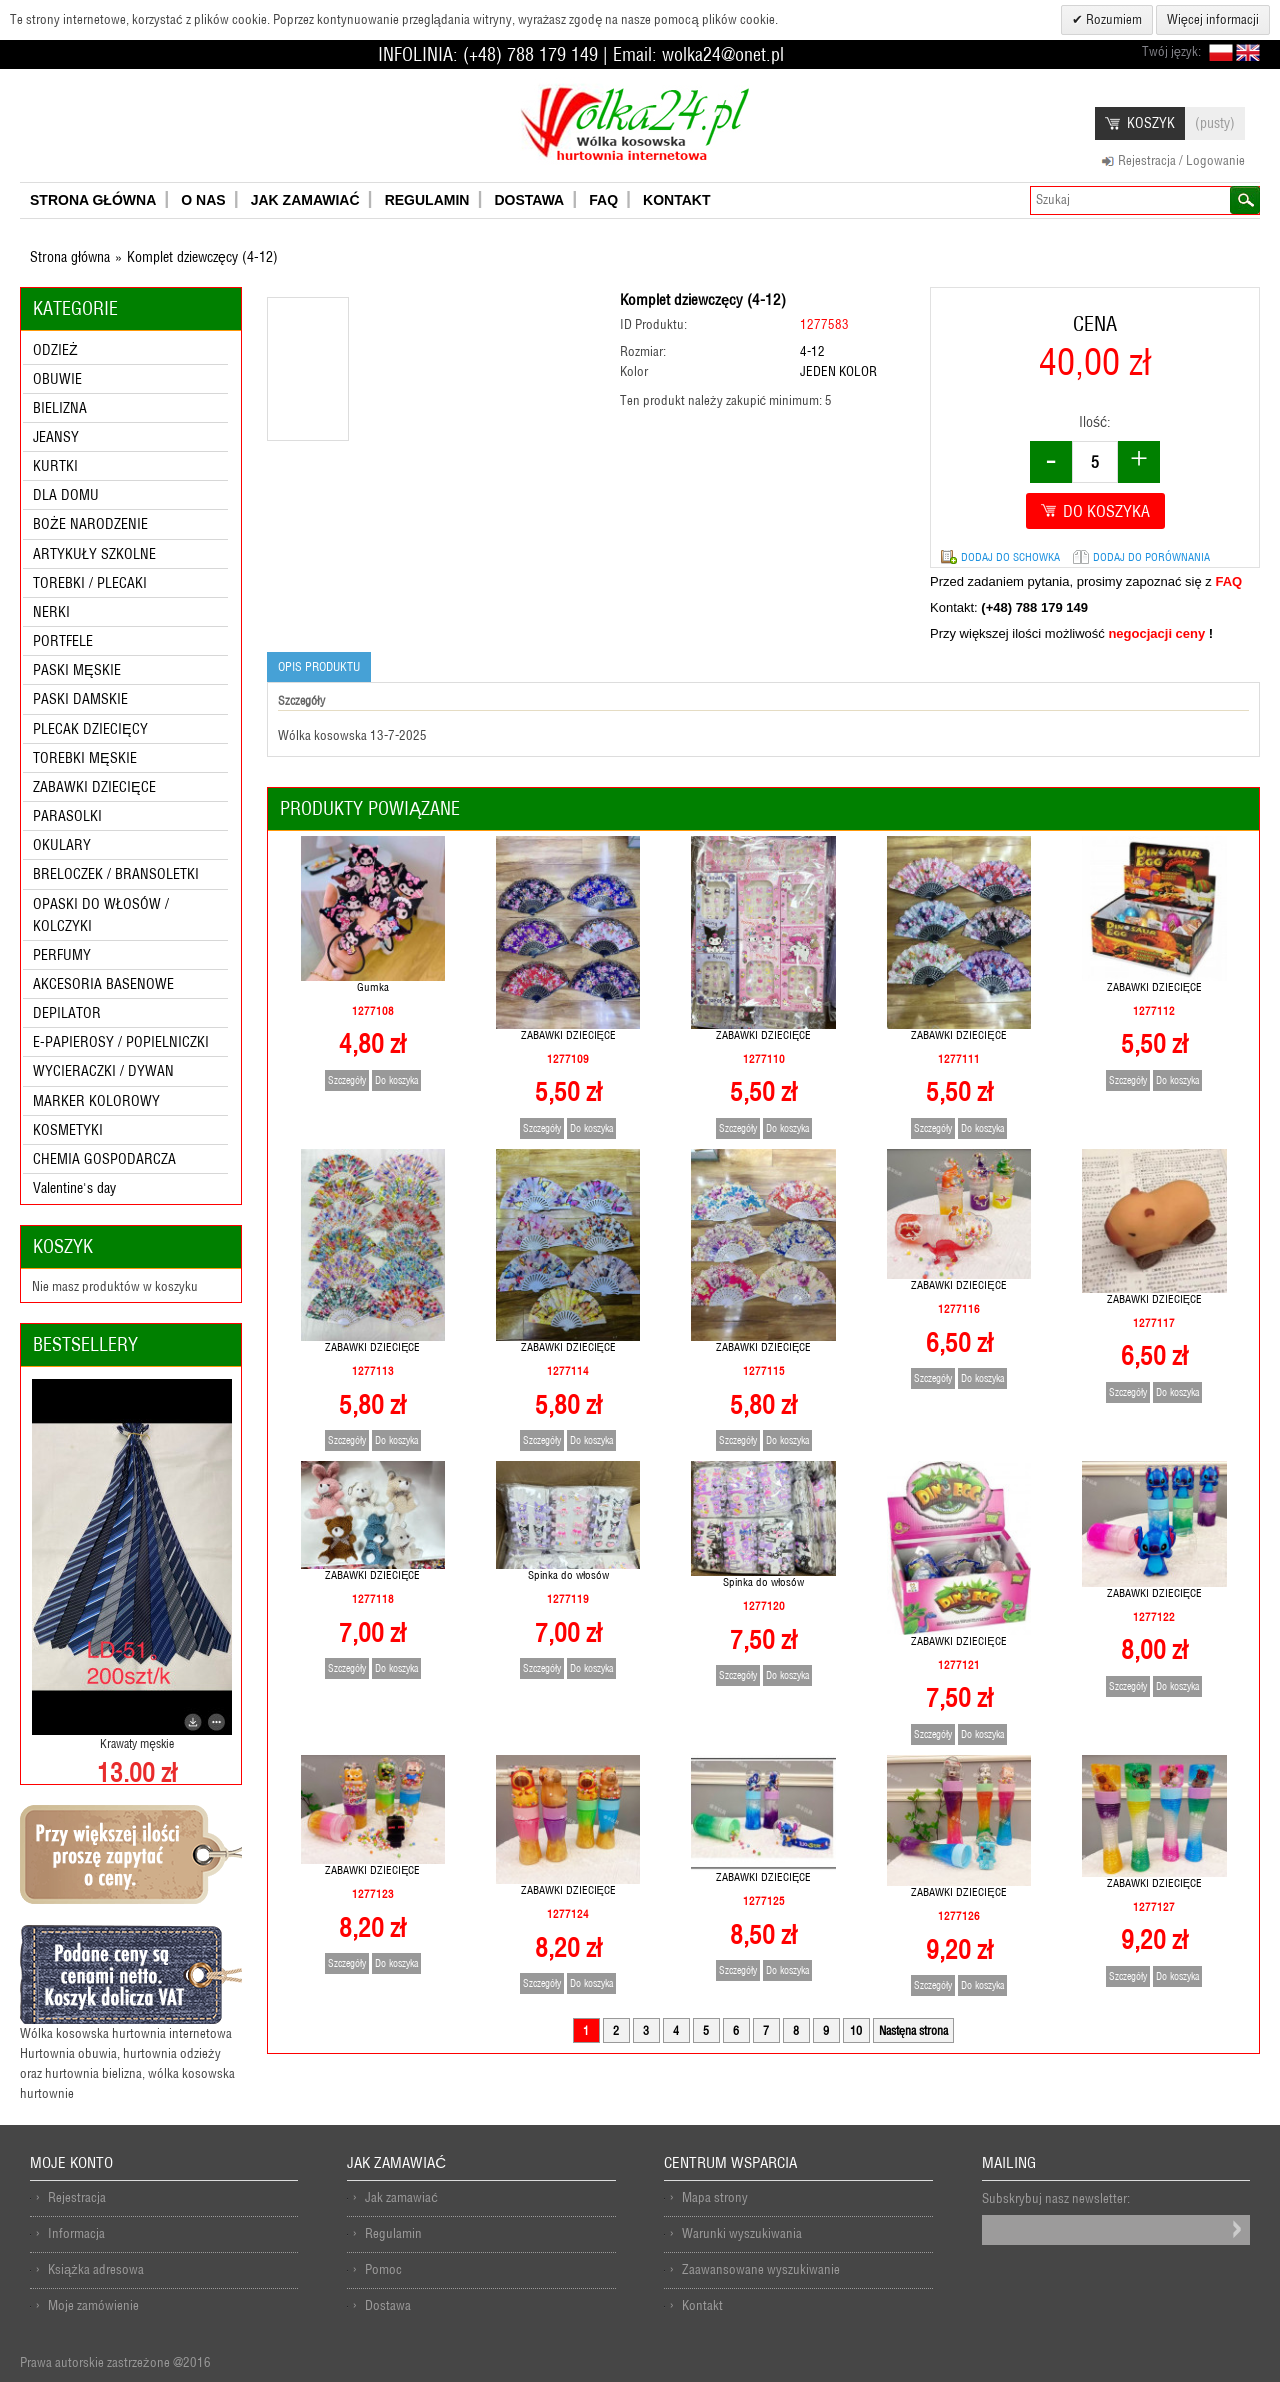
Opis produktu (319, 666)
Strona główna (70, 257)
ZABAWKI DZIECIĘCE (568, 1035)
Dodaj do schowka (1010, 557)
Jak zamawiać (401, 2197)
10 (856, 2030)
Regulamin (393, 2233)
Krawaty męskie (137, 1743)
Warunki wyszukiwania (742, 2233)
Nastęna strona (914, 2030)
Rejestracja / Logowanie (1181, 160)
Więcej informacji (1213, 19)
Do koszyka (396, 1080)
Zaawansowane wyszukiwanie (761, 2269)
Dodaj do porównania (1151, 557)
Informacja (76, 2233)
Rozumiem (1112, 19)
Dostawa (388, 2305)
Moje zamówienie (93, 2305)
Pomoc (383, 2269)
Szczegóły (347, 1080)
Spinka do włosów (568, 1575)
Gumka (373, 987)
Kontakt (702, 2305)
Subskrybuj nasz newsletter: (1056, 2198)
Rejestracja (77, 2197)
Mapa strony (715, 2197)
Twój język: (1171, 51)
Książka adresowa (96, 2269)
